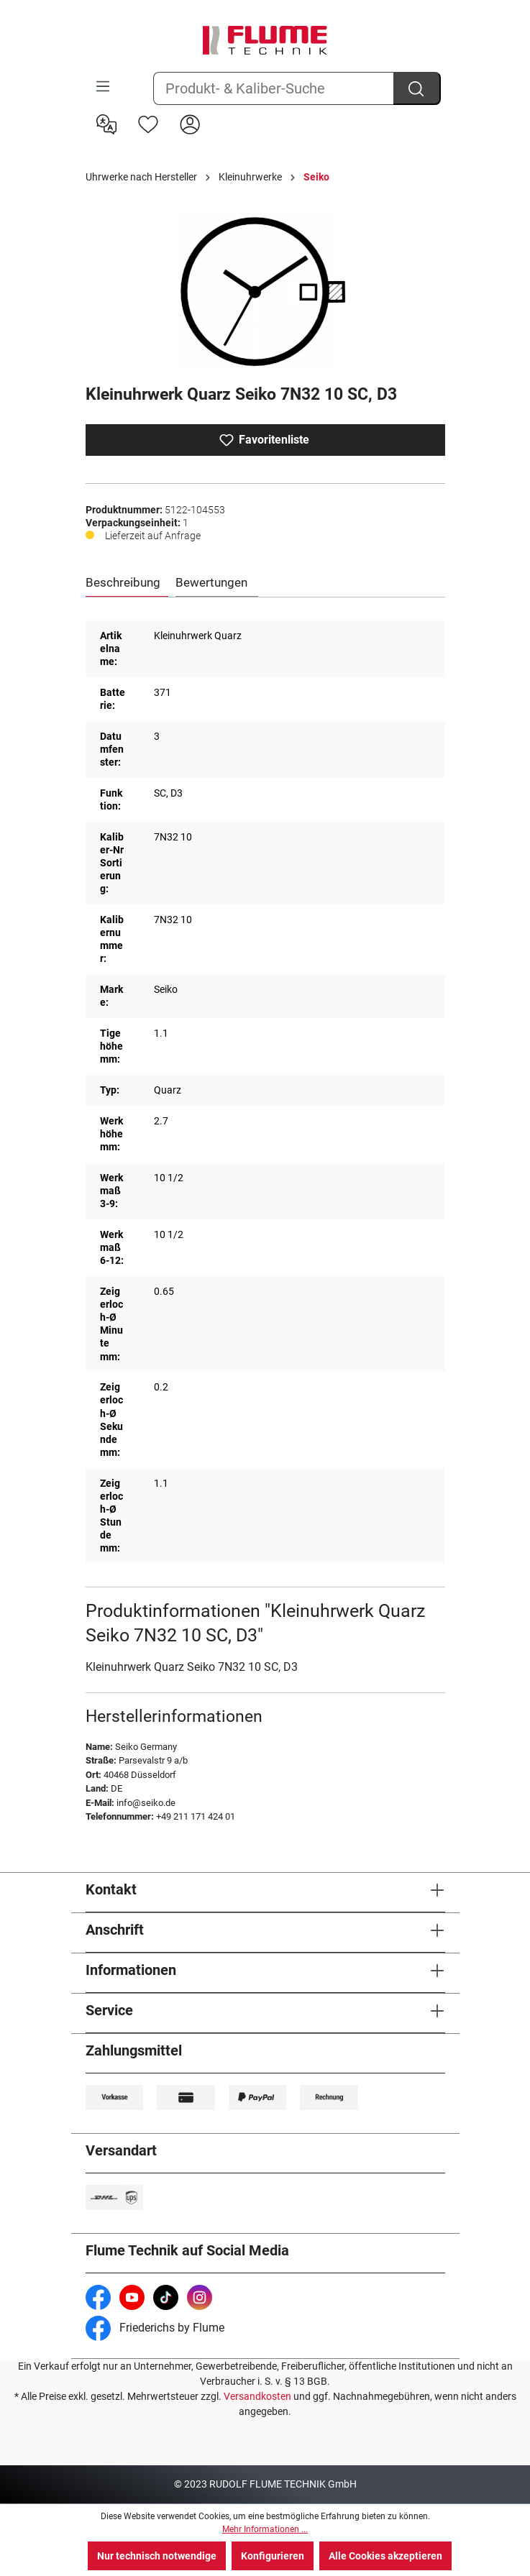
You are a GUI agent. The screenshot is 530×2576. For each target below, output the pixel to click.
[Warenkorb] (220, 113)
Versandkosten (257, 2396)
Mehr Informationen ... (265, 2529)
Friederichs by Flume (155, 2327)
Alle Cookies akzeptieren (385, 2556)
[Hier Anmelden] (190, 123)
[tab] (127, 583)
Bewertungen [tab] (211, 582)
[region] (265, 291)
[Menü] (103, 86)
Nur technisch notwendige (156, 2556)
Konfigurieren (272, 2556)
